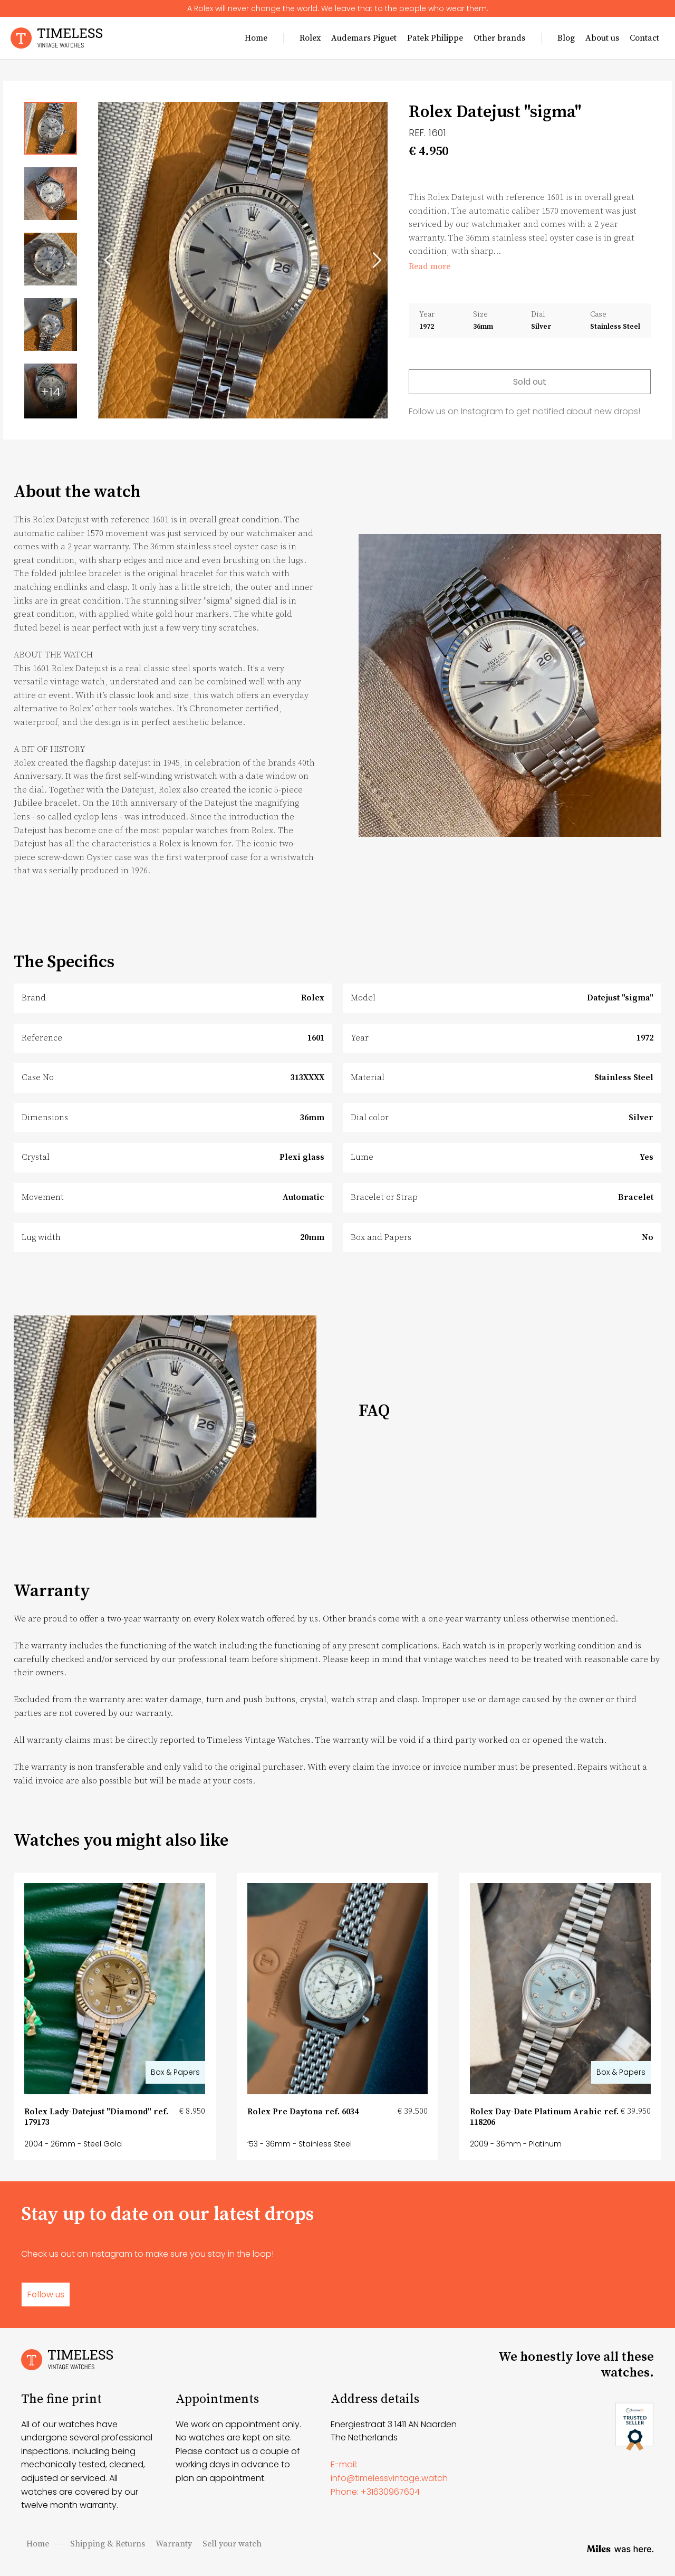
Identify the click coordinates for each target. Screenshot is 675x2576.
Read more (429, 266)
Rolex (310, 38)
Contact (644, 38)
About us (602, 38)
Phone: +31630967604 (375, 2492)
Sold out (529, 382)
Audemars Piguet (364, 38)
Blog (566, 38)
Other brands (499, 38)
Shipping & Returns (107, 2544)
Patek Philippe (435, 38)
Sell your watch (232, 2544)
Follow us (45, 2294)
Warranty (174, 2544)
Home (256, 38)
